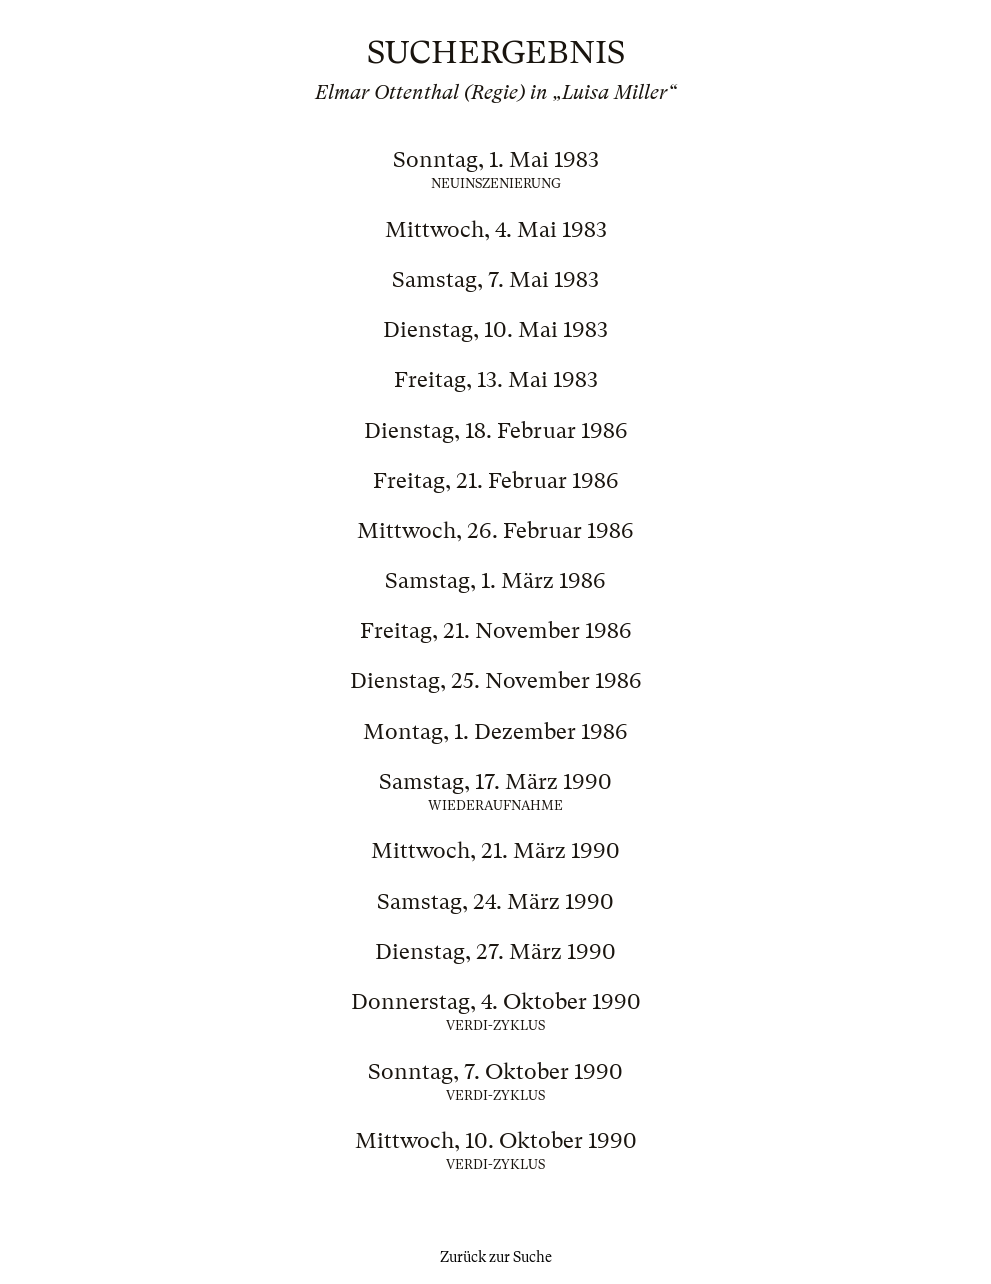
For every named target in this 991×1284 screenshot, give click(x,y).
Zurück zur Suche (496, 1257)
